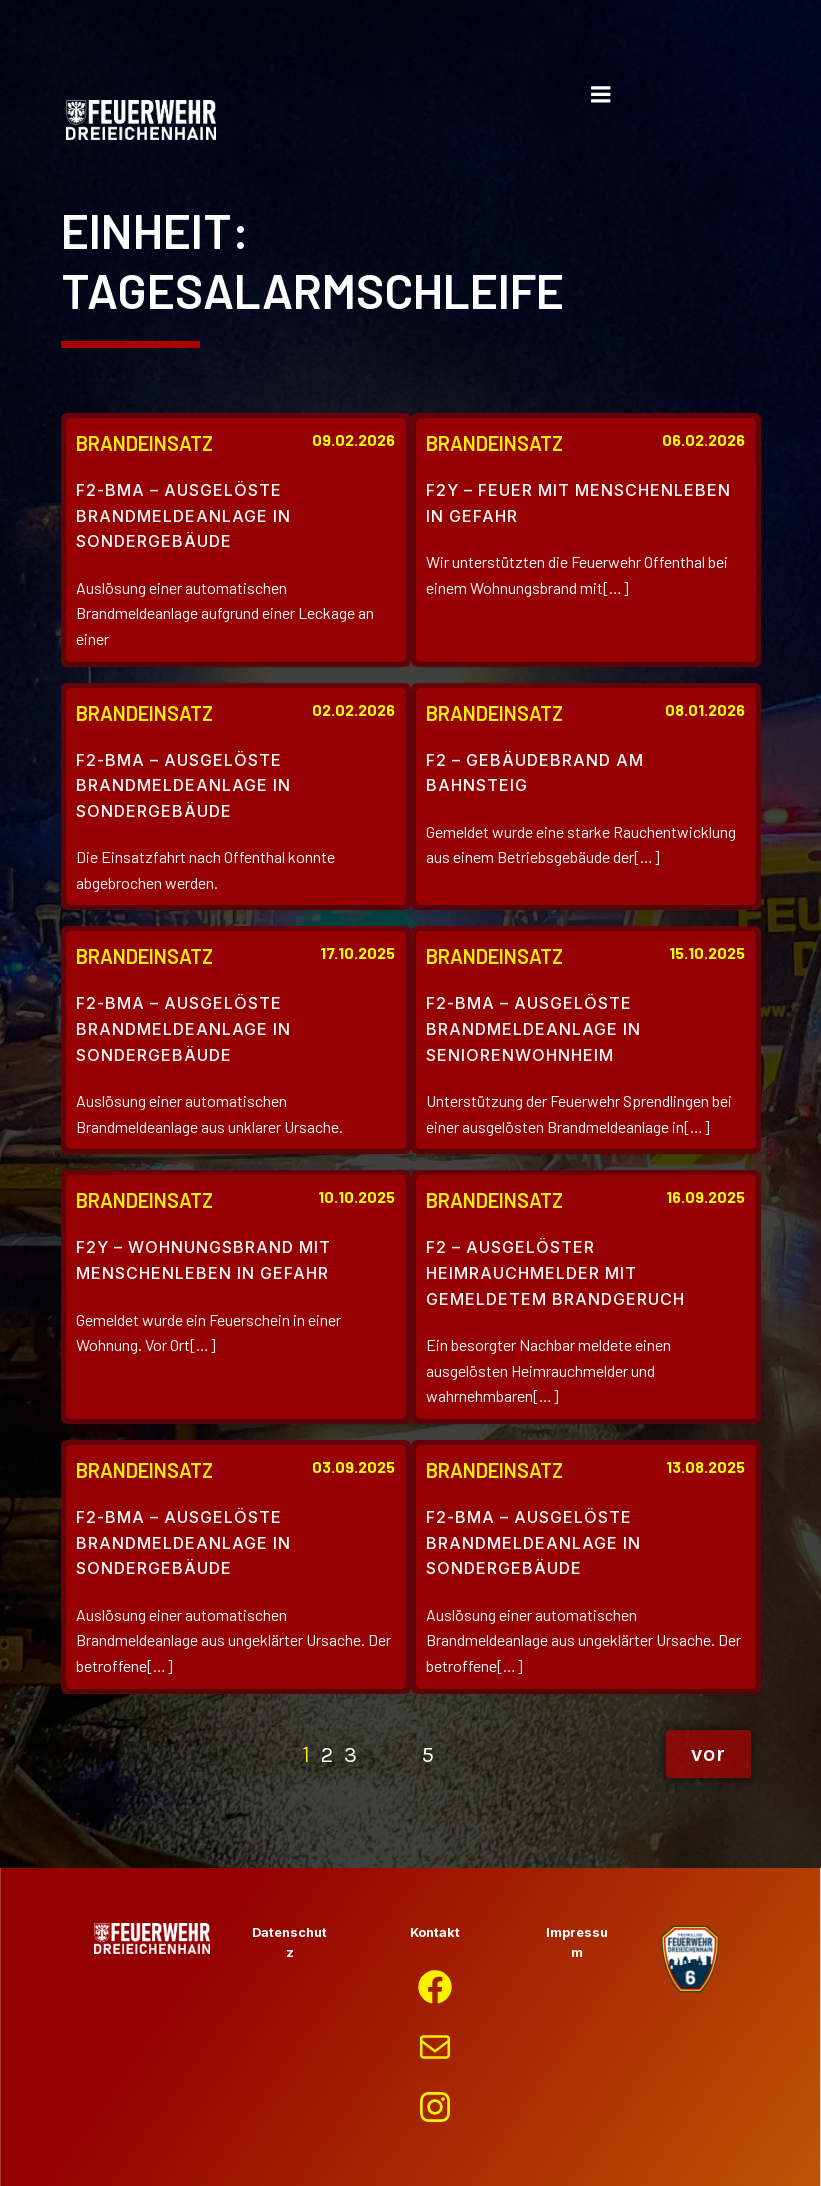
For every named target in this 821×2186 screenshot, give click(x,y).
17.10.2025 (357, 952)
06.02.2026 (703, 439)
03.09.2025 (353, 1466)
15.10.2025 (707, 952)
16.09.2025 (705, 1196)
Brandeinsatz (144, 443)
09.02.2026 (353, 439)
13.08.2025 (705, 1466)
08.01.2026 (705, 709)
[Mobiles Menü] (601, 95)
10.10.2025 (356, 1196)
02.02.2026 (353, 709)
